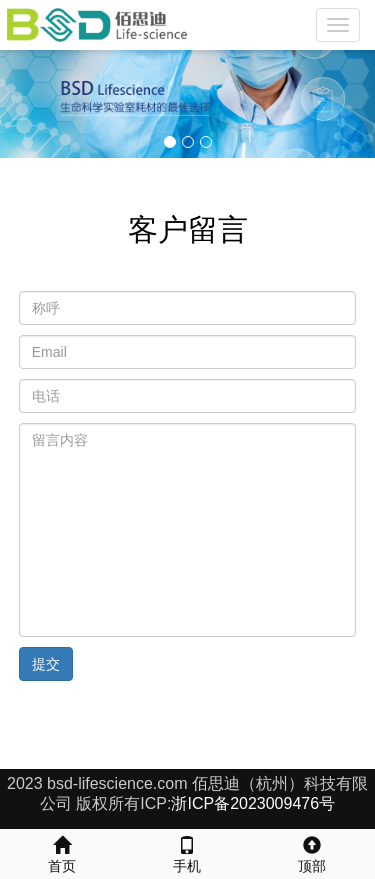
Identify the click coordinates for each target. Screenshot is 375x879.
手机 (187, 852)
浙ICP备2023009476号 (253, 803)
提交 (46, 664)
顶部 (312, 852)
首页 (62, 852)
